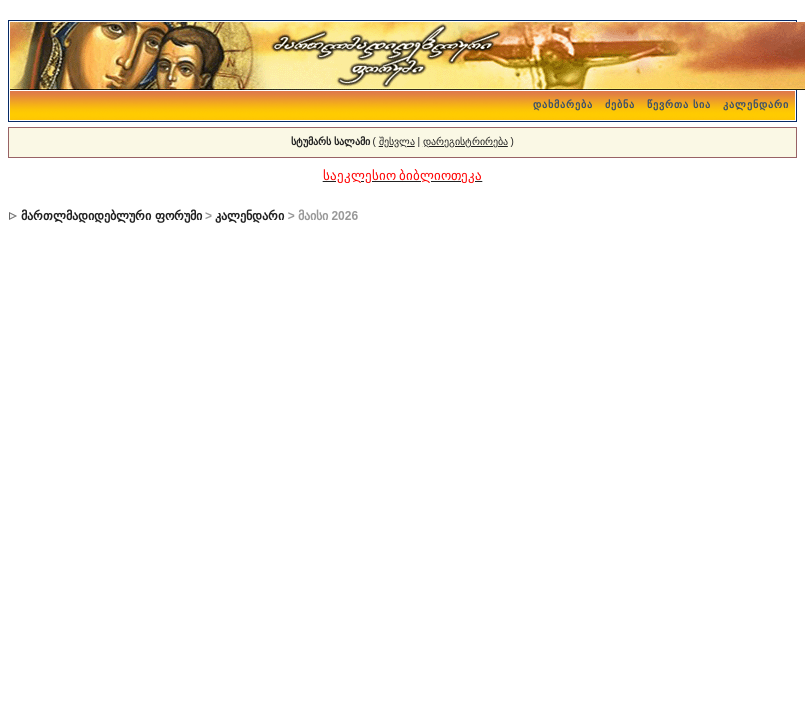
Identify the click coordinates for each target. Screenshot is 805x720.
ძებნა (620, 104)
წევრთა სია (679, 104)
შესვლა (397, 141)
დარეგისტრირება (465, 141)
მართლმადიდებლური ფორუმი (111, 216)
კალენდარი (756, 104)
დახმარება (563, 104)
